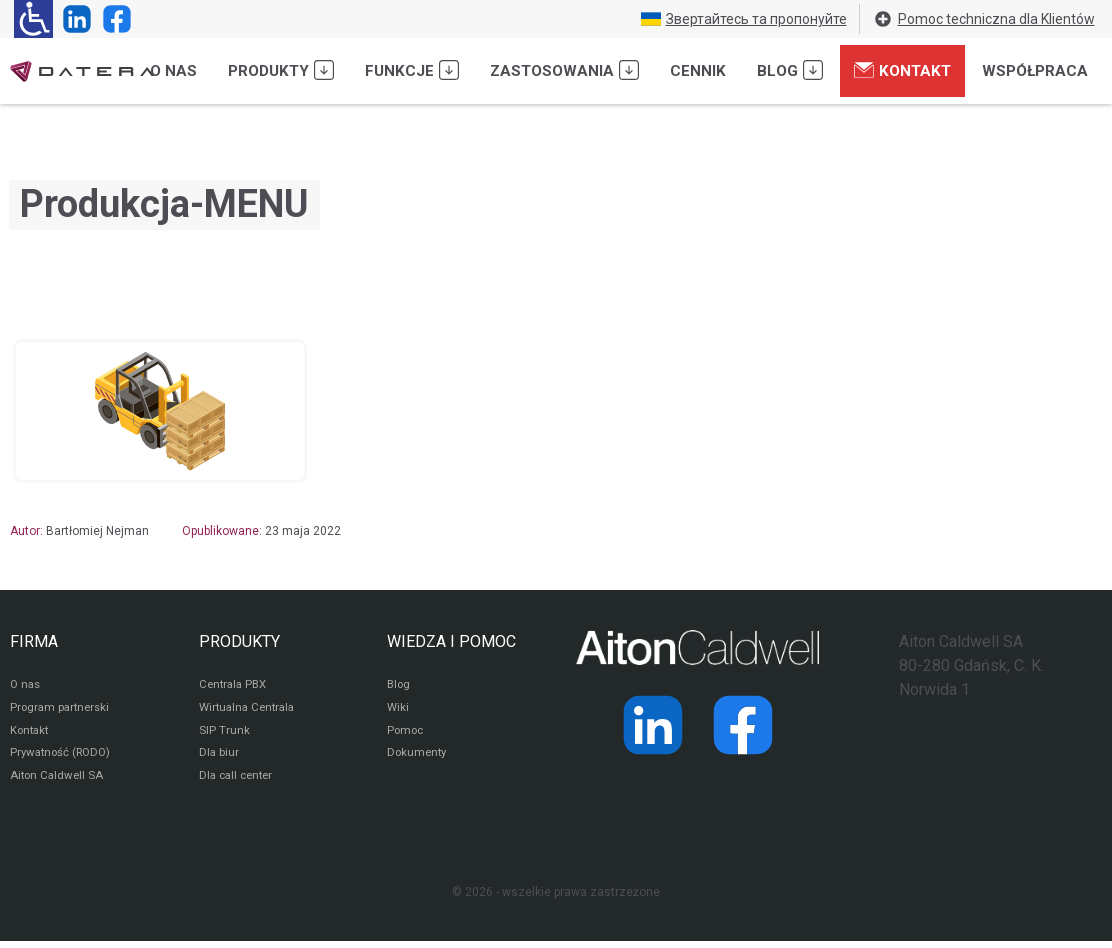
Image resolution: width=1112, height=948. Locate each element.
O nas (173, 71)
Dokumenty (418, 758)
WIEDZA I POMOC (451, 641)
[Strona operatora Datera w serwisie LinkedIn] (73, 19)
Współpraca (1035, 71)
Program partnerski (62, 710)
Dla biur (219, 758)
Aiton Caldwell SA (58, 782)
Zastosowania (564, 70)
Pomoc (406, 734)
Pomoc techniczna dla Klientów (984, 19)
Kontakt (902, 70)
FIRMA (34, 641)
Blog (790, 70)
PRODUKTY (239, 641)
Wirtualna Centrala (250, 710)
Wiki (398, 710)
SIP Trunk (224, 734)
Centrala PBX (235, 686)
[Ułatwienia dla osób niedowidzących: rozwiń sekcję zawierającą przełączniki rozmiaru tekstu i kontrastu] (33, 19)
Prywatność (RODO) (64, 758)
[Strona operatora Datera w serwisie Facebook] (113, 19)
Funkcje (412, 70)
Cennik (698, 71)
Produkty (281, 70)
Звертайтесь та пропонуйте (744, 19)
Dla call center (239, 782)
